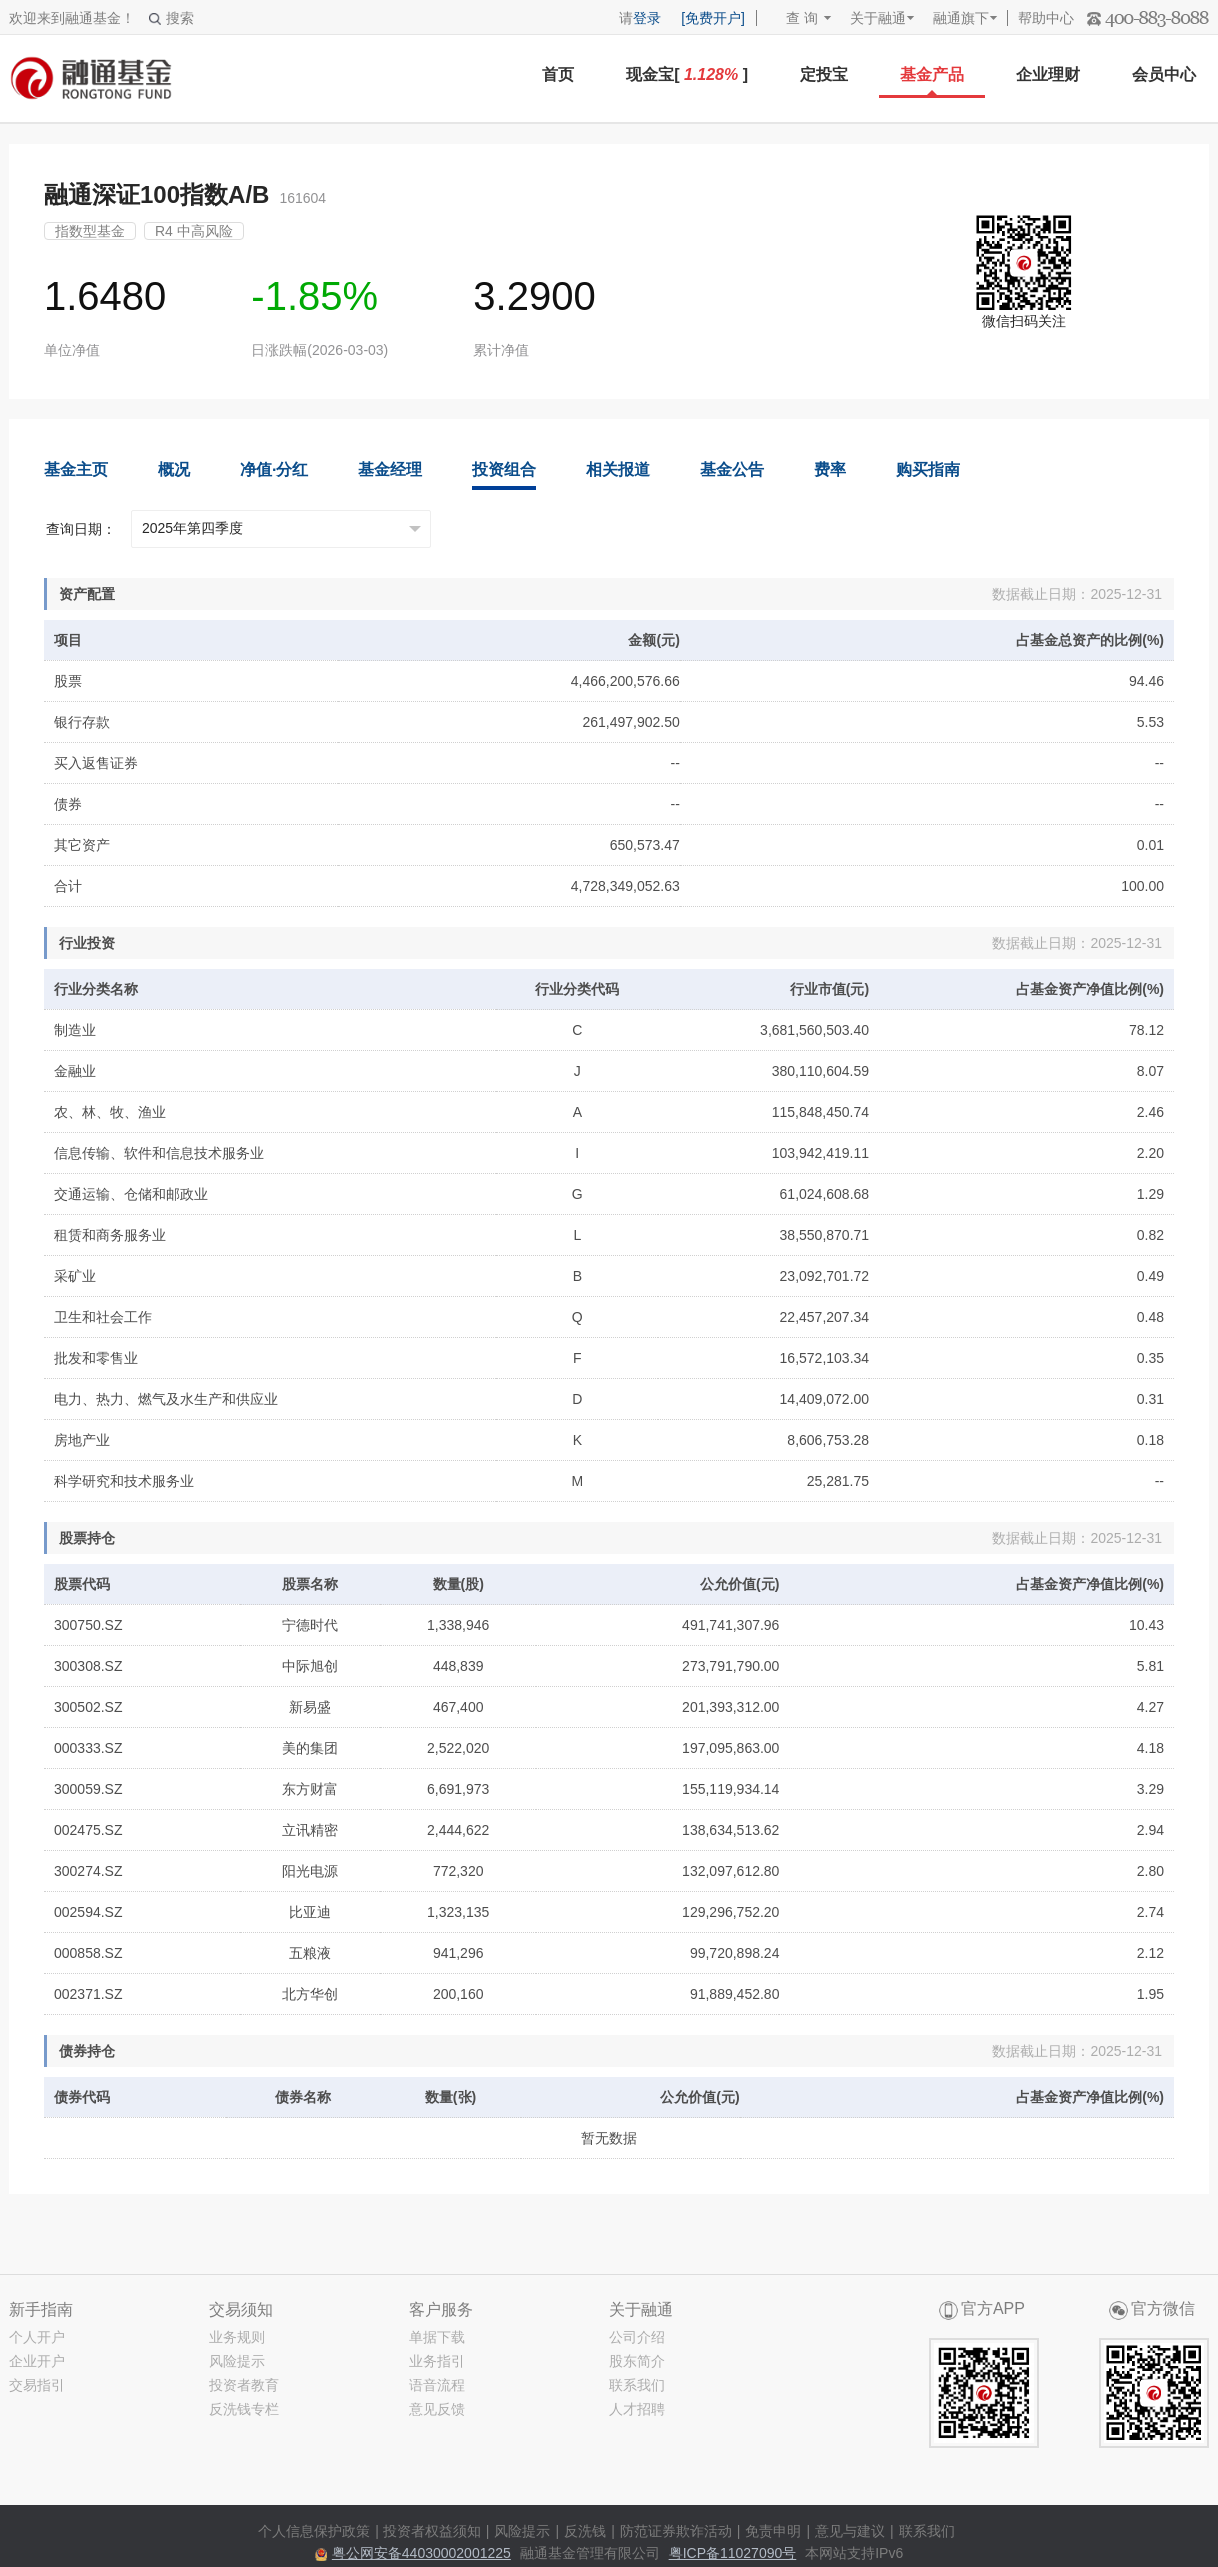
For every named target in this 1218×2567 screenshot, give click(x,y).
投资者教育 (244, 2385)
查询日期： (81, 529)
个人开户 (37, 2337)
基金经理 (390, 469)
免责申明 (773, 2531)
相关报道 (618, 469)
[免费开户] (713, 18)
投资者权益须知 (432, 2531)
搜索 (171, 18)
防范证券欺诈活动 (676, 2531)
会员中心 (1164, 74)
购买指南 (928, 469)
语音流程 (437, 2385)
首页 (558, 74)
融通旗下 (961, 18)
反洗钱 (585, 2531)
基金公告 (732, 469)
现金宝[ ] (687, 74)
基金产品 (932, 74)
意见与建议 (850, 2531)
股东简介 (637, 2361)
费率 (830, 469)
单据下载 (437, 2337)
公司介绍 (637, 2337)
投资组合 (504, 469)
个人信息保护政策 (314, 2531)
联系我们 (637, 2385)
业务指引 (437, 2361)
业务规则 (237, 2337)
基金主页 (76, 469)
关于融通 (878, 18)
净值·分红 (274, 469)
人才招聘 (637, 2409)
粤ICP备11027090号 (733, 2553)
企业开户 (37, 2361)
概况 (174, 469)
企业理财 (1048, 74)
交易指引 (37, 2385)
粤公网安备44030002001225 (421, 2553)
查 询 (792, 18)
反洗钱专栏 (244, 2409)
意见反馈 (437, 2409)
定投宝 (824, 74)
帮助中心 (1046, 18)
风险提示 (237, 2361)
